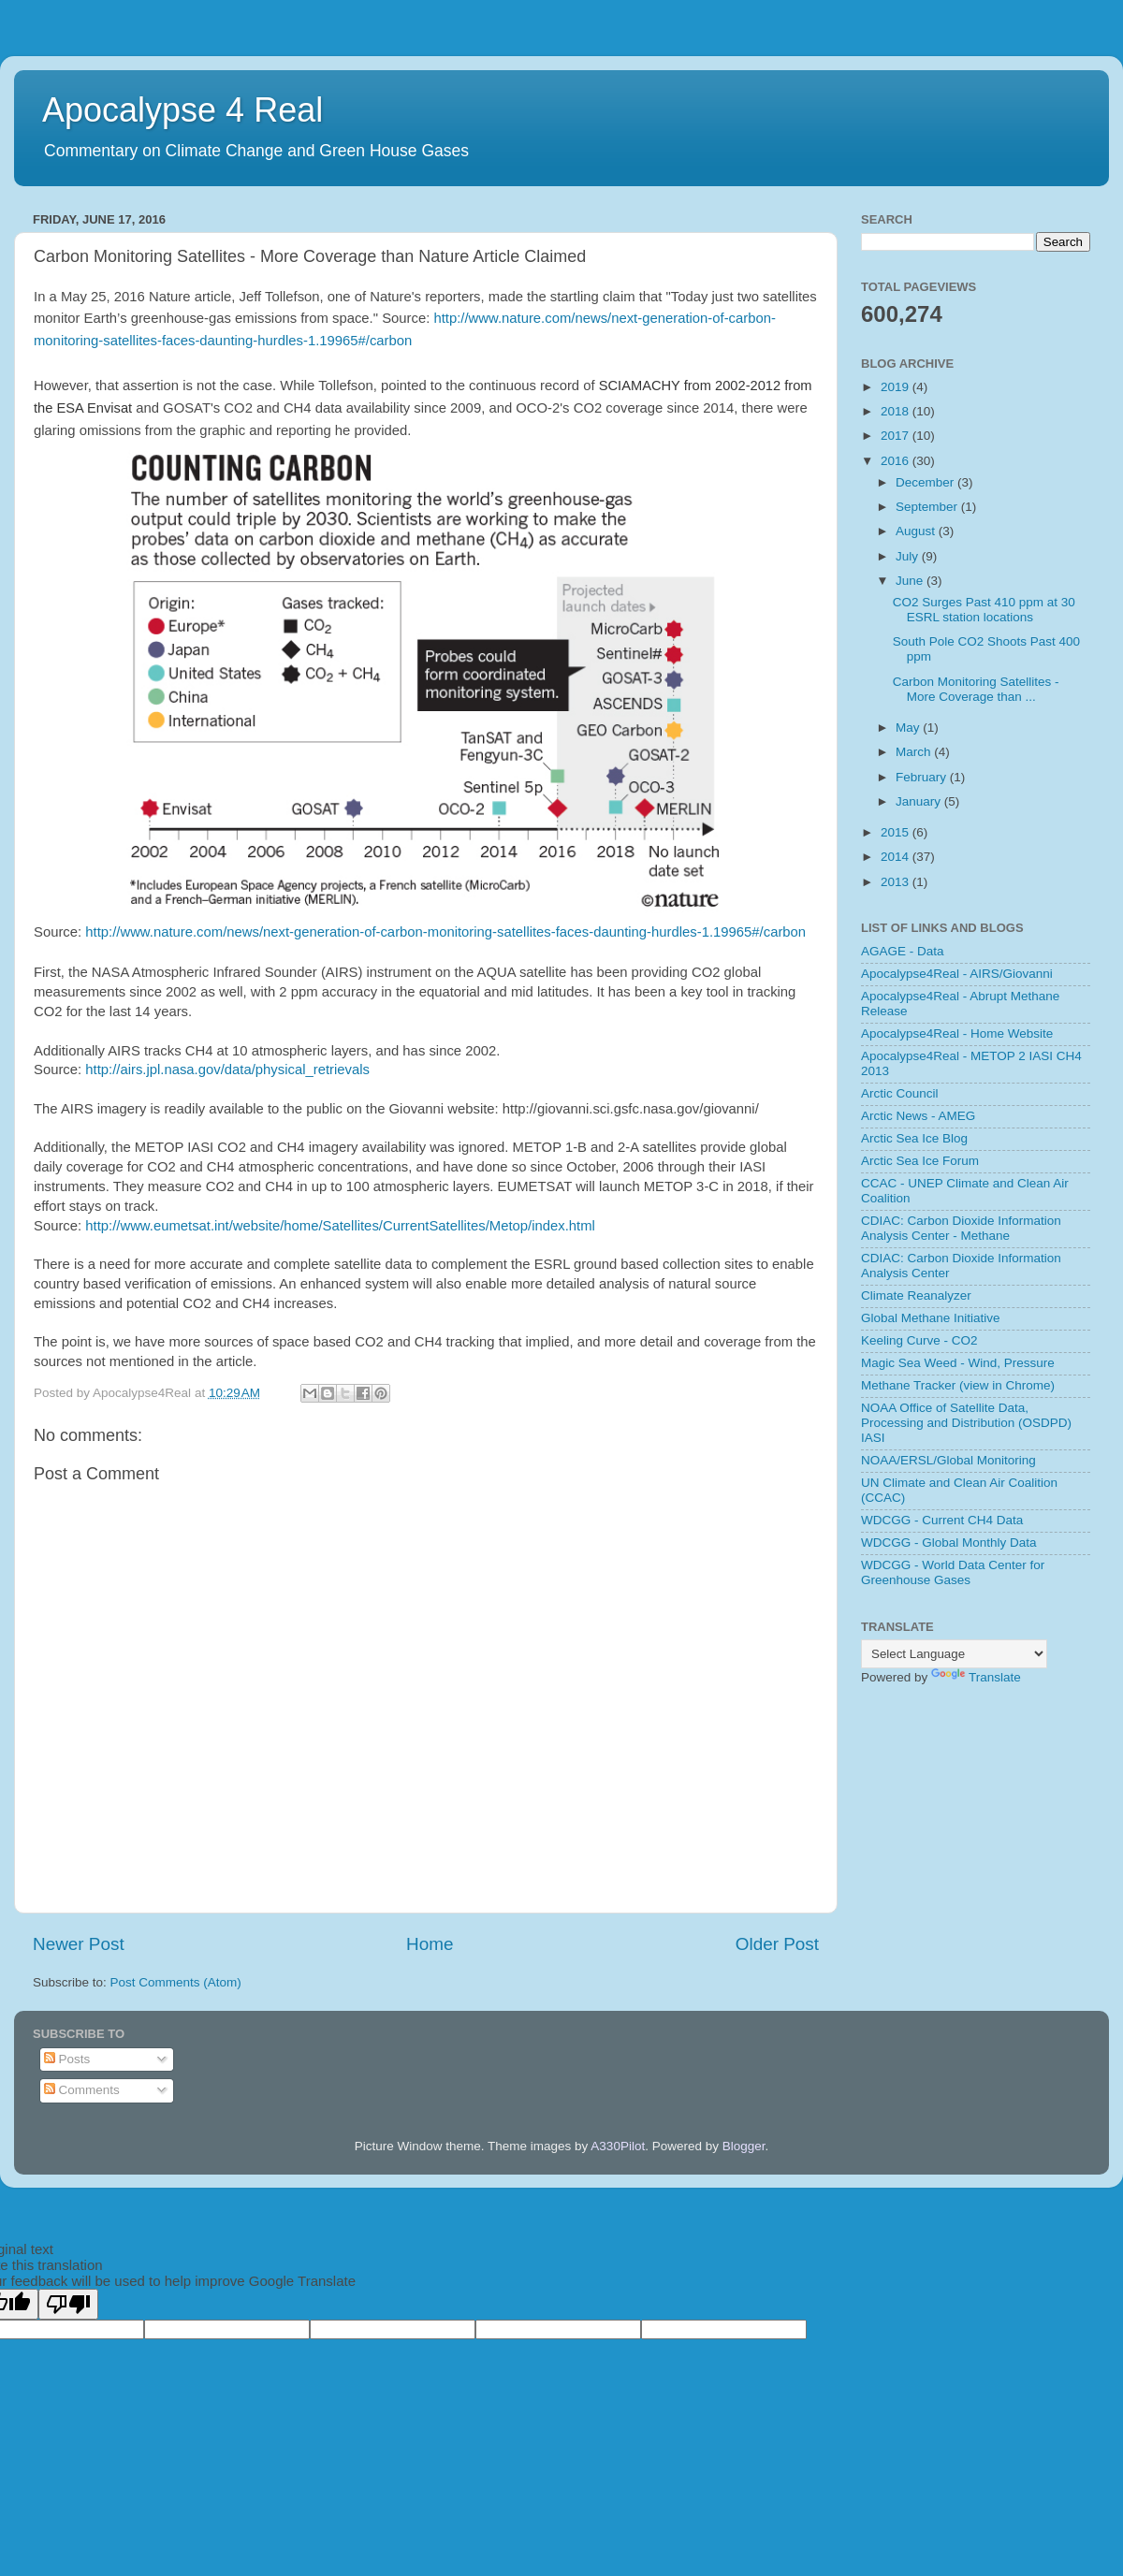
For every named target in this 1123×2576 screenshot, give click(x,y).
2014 (896, 857)
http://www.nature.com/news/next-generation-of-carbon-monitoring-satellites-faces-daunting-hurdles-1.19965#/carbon (445, 931)
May (909, 727)
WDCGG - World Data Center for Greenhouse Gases (952, 1572)
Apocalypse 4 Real (182, 110)
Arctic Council (900, 1093)
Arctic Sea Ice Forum (920, 1161)
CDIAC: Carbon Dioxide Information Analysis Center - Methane (961, 1228)
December (926, 482)
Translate (976, 1677)
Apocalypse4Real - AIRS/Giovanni (957, 974)
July (909, 556)
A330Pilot (618, 2146)
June (911, 581)
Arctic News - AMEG (918, 1116)
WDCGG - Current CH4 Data (942, 1520)
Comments (82, 2090)
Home (429, 1944)
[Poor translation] (68, 2304)
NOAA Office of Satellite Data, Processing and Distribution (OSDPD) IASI (966, 1423)
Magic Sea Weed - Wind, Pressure (958, 1363)
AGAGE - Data (902, 951)
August (917, 531)
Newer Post (78, 1944)
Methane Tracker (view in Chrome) (958, 1385)
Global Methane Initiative (930, 1318)
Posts (67, 2059)
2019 (896, 387)
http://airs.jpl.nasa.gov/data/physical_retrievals (227, 1069)
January (920, 801)
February (923, 777)
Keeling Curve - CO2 (919, 1340)
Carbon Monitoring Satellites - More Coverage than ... (976, 689)
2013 (896, 882)
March (915, 752)
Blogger (744, 2146)
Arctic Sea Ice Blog (914, 1138)
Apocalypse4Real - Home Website (957, 1033)
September (928, 507)
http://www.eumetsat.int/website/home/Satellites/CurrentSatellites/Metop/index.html (340, 1225)
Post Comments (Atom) (175, 1982)
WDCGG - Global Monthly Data (949, 1542)
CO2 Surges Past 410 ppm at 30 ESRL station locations (984, 609)
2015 (896, 832)
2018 (896, 411)
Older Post (777, 1944)
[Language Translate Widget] (954, 1653)
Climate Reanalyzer (916, 1295)
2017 (896, 436)
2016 (896, 461)
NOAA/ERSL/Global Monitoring (948, 1460)
